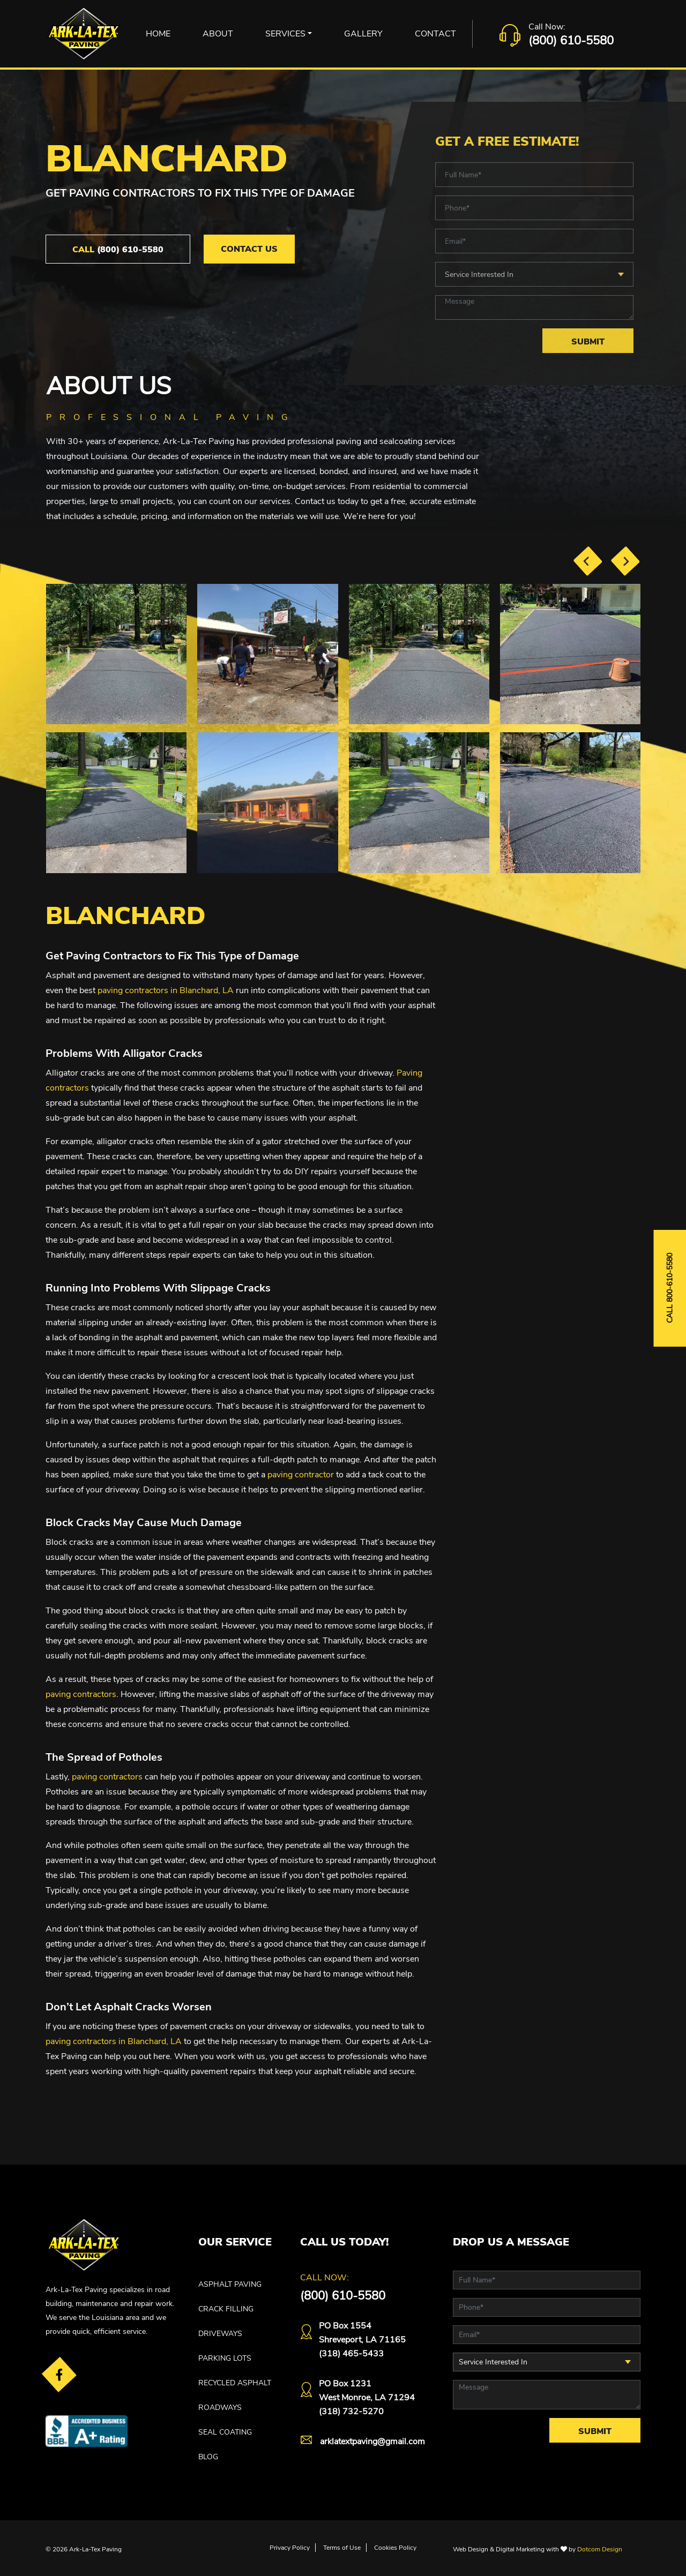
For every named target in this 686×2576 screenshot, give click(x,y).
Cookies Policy (395, 2547)
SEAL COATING (225, 2432)
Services (285, 34)
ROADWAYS (220, 2407)
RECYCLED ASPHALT (234, 2383)
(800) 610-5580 (571, 41)
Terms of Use (342, 2547)
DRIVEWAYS (220, 2334)
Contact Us (249, 249)
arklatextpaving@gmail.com (372, 2441)
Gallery (363, 34)
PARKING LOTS (224, 2358)
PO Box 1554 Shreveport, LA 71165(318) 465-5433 (362, 2340)
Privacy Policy (290, 2547)
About (218, 34)
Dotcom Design (599, 2549)
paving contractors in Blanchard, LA (166, 990)
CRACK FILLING (225, 2309)
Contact (435, 34)
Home (158, 34)
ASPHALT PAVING (230, 2284)
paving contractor (300, 1475)
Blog (208, 2457)
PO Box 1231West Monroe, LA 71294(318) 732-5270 (367, 2397)
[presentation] (587, 561)
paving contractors (81, 1694)
